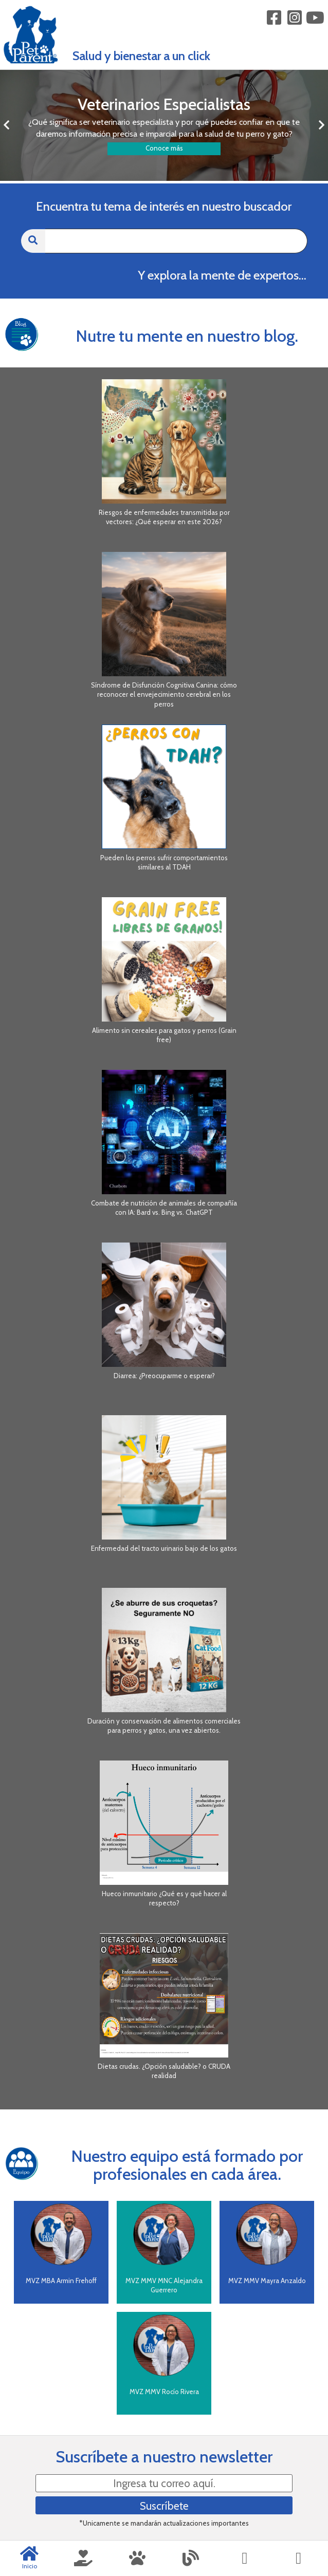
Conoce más (164, 148)
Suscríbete (164, 2505)
